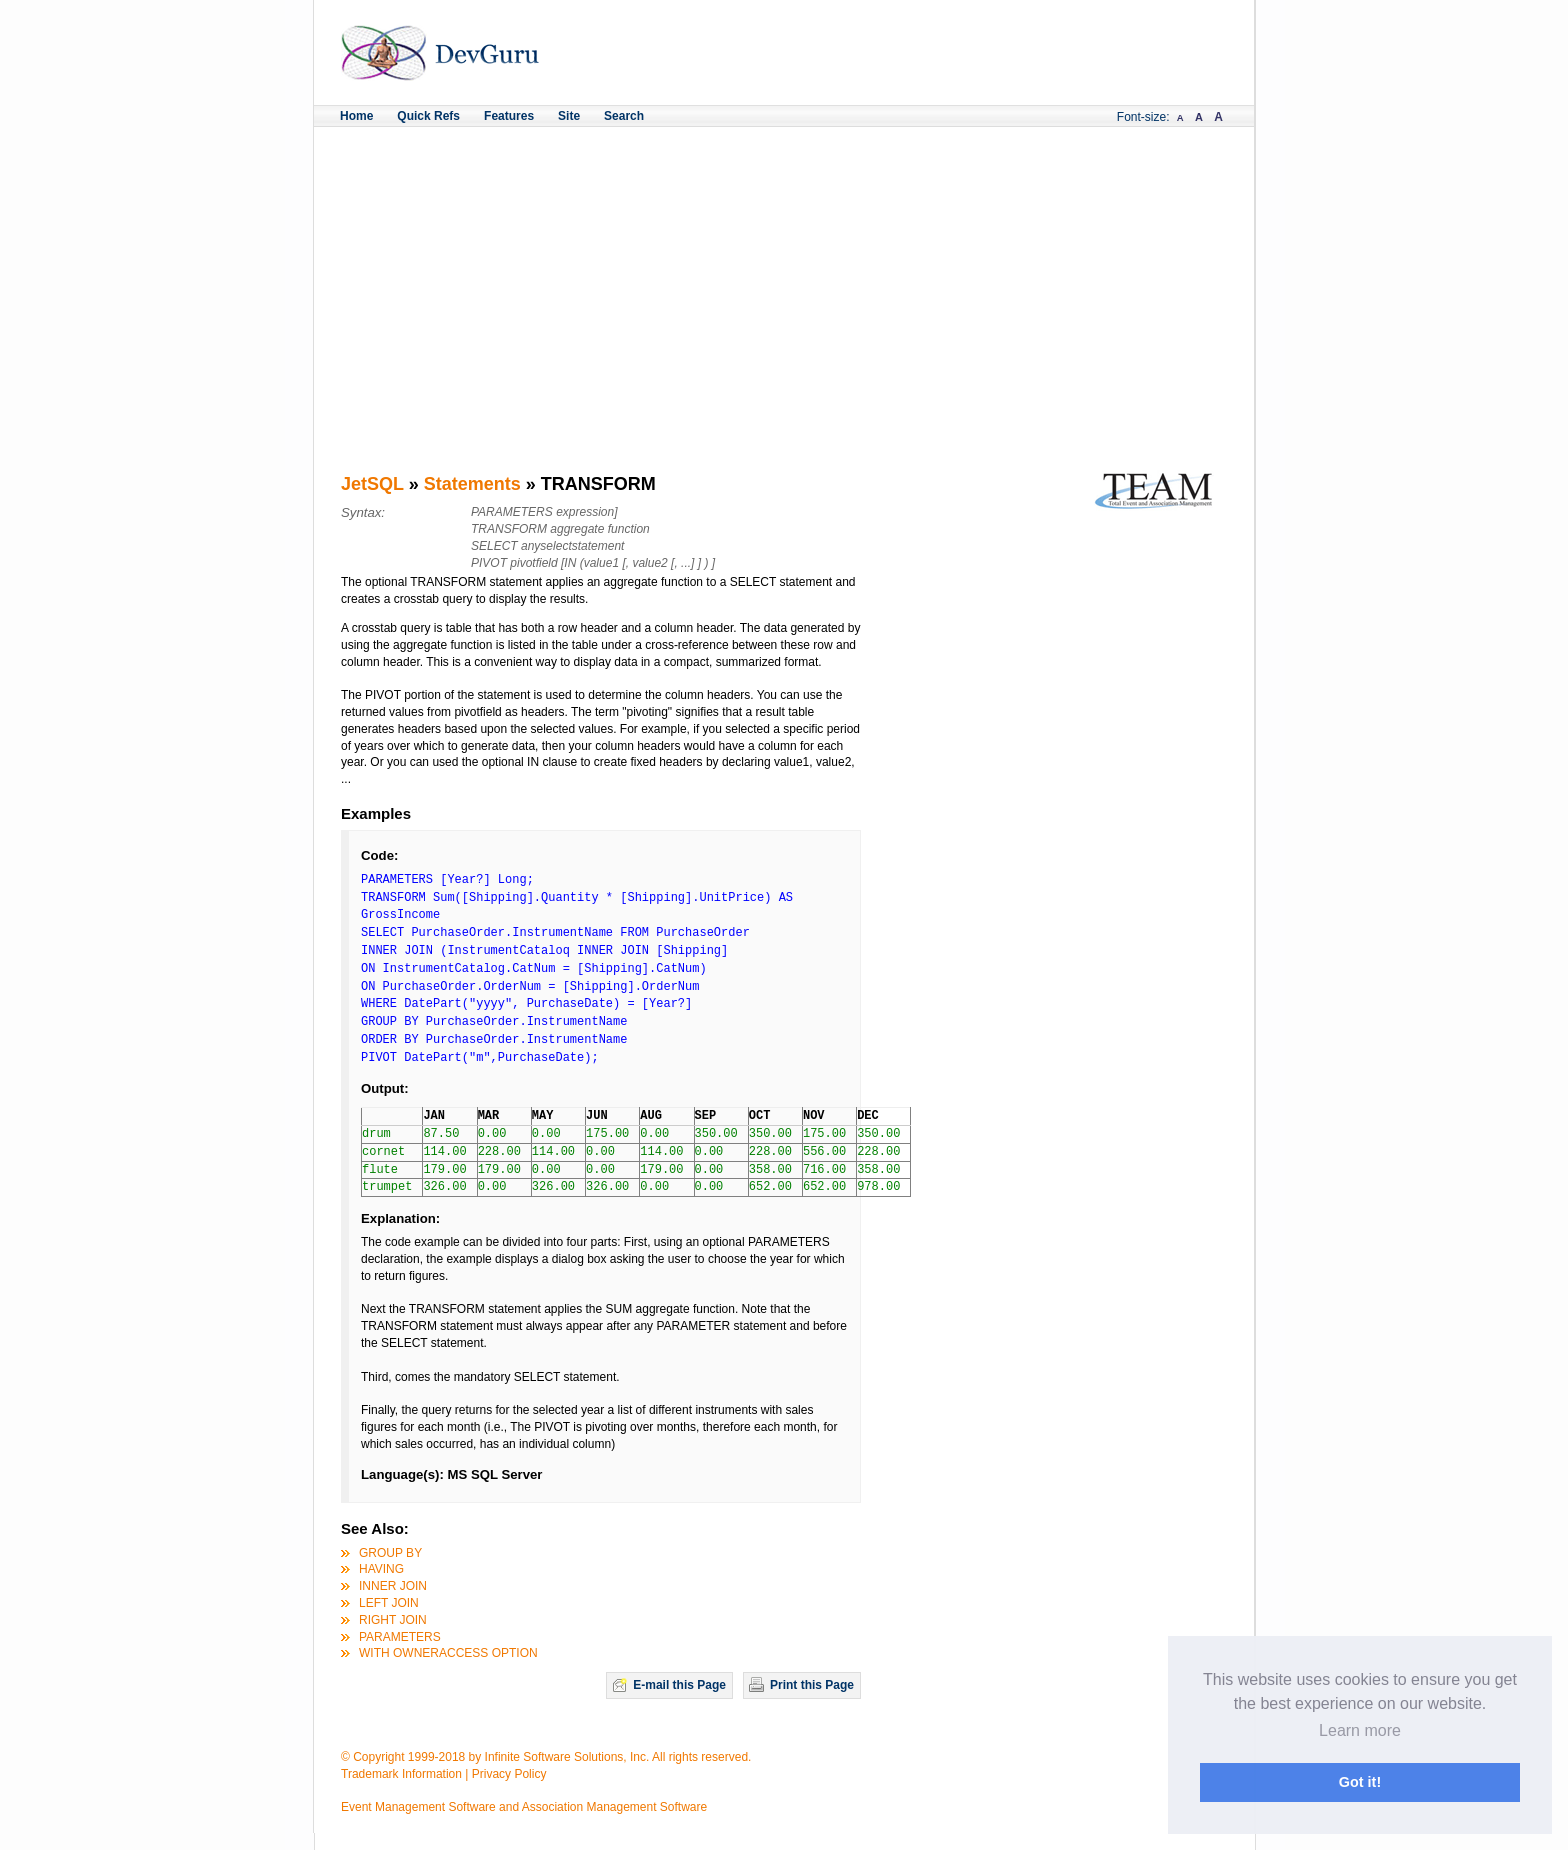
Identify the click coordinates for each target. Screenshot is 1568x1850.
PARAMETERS (400, 1637)
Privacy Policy (509, 1774)
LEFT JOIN (389, 1603)
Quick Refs (428, 116)
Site (569, 116)
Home (356, 116)
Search (624, 116)
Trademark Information (401, 1774)
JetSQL (372, 484)
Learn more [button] (1360, 1730)
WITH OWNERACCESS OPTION (448, 1653)
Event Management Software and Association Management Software (524, 1807)
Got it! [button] (1360, 1782)
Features (509, 116)
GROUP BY (390, 1553)
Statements (472, 484)
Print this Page (812, 1685)
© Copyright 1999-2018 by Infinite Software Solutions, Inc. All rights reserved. (546, 1757)
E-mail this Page (679, 1685)
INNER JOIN (393, 1586)
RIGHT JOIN (393, 1620)
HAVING (381, 1569)
